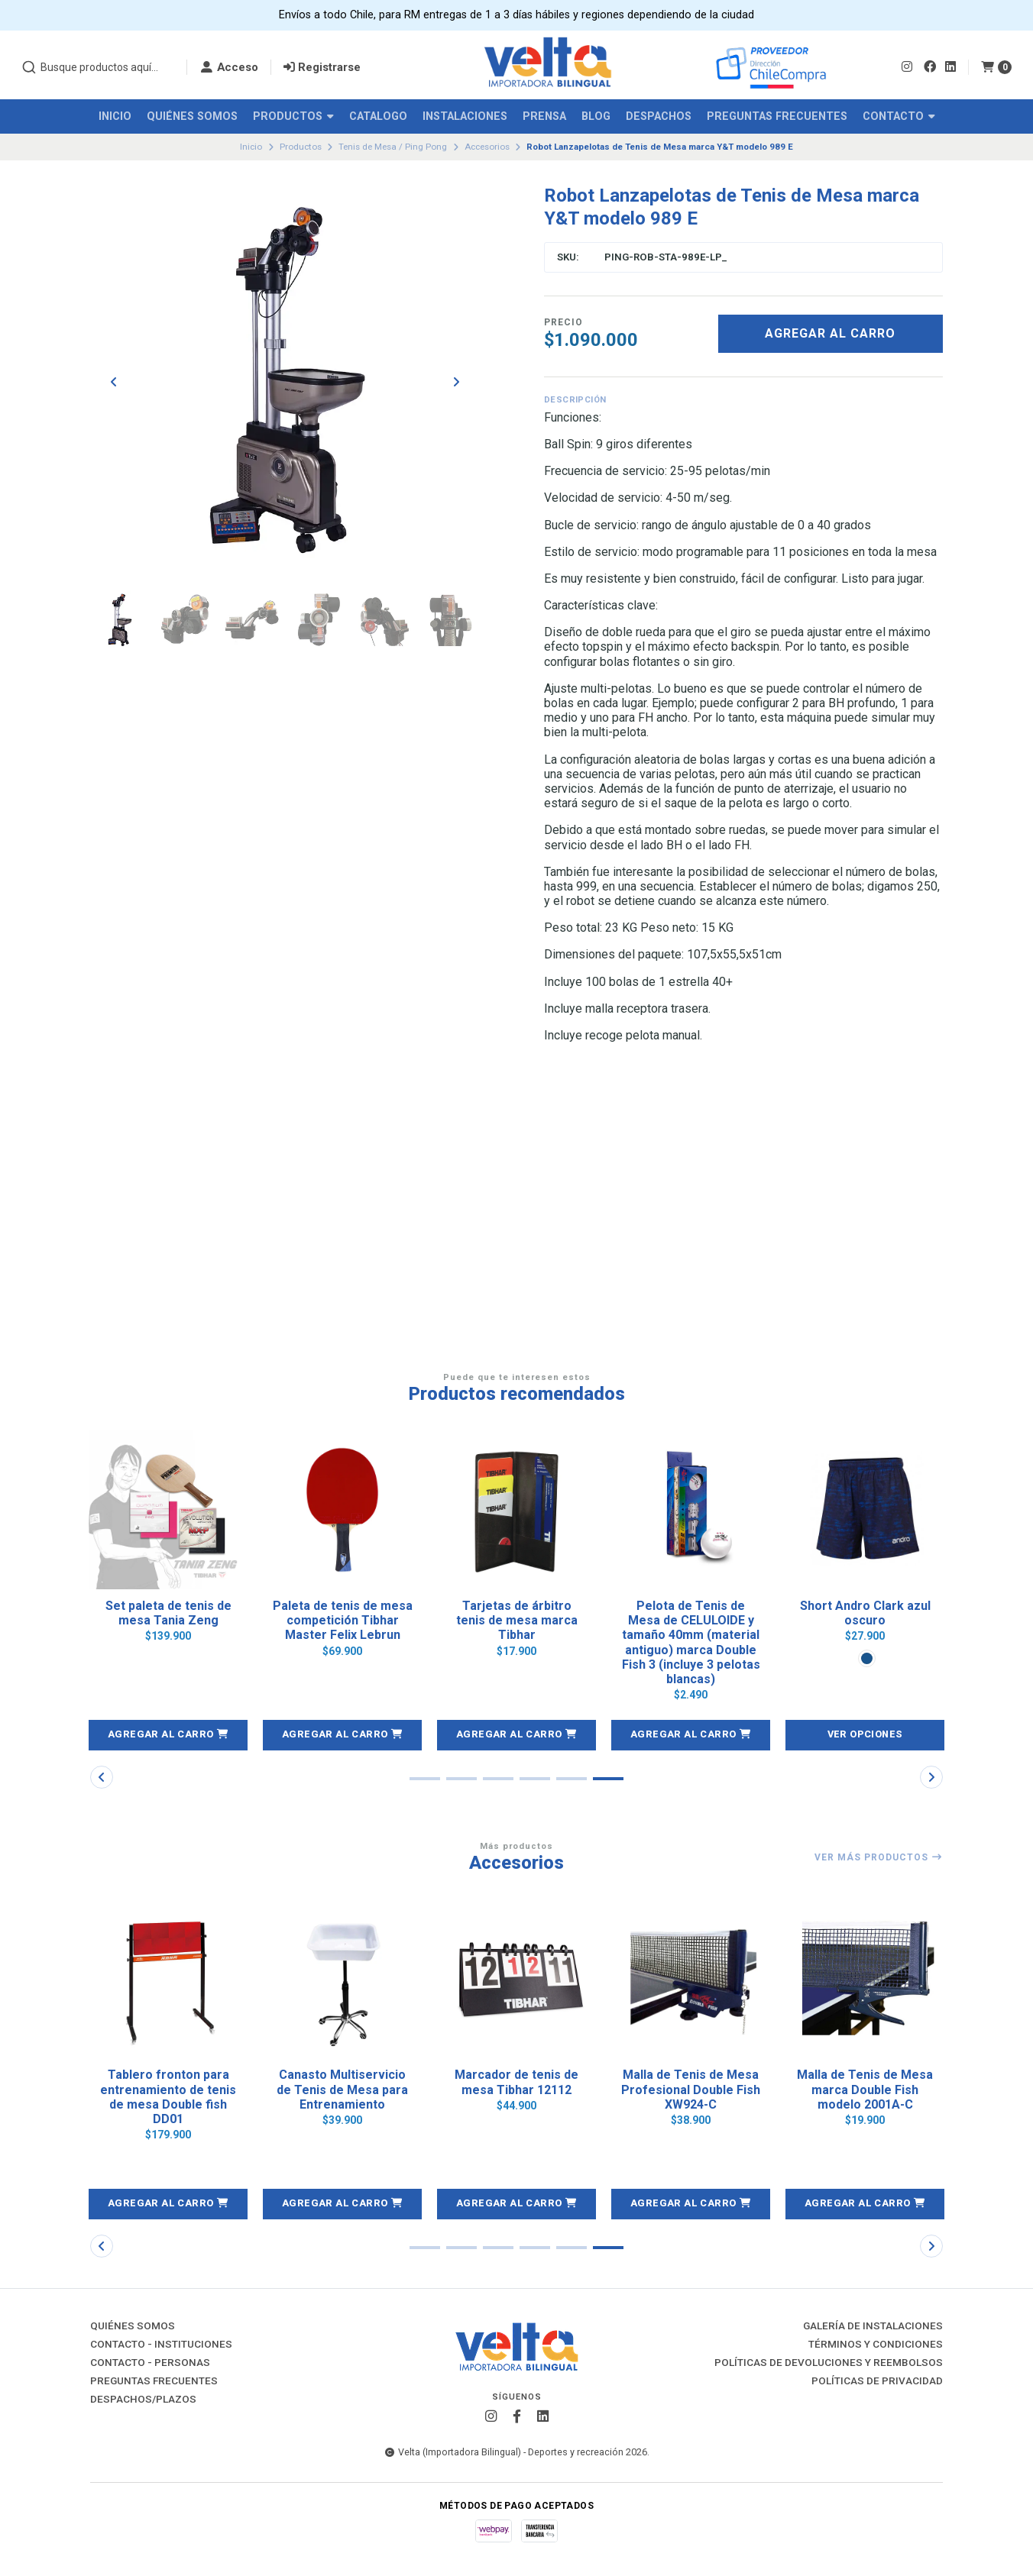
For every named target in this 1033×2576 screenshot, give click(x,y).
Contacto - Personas (150, 2363)
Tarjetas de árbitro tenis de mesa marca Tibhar (517, 1620)
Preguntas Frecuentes (777, 116)
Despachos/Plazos (143, 2399)
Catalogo (378, 116)
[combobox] (97, 67)
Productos (293, 116)
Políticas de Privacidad (877, 2381)
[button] (168, 1735)
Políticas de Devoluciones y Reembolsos (828, 2363)
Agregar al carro (830, 333)
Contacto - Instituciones (161, 2344)
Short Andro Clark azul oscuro (865, 1612)
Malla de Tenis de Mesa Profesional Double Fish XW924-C (690, 2089)
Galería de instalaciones (873, 2326)
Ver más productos (878, 1857)
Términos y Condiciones (875, 2344)
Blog (595, 116)
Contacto (899, 116)
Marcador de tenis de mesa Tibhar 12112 (516, 2081)
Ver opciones (865, 1734)
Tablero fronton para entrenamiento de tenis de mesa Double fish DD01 (168, 2096)
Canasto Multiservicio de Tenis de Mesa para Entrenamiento (342, 2089)
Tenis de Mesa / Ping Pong (392, 146)
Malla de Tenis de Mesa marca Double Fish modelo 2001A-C (865, 2089)
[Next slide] (456, 381)
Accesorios (487, 146)
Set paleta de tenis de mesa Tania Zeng (168, 1612)
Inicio (115, 116)
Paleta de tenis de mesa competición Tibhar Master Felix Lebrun (343, 1620)
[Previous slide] (113, 381)
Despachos (658, 116)
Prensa (544, 116)
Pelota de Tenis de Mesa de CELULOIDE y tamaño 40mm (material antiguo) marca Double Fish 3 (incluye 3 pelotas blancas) (691, 1642)
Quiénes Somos (192, 116)
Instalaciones (465, 116)
